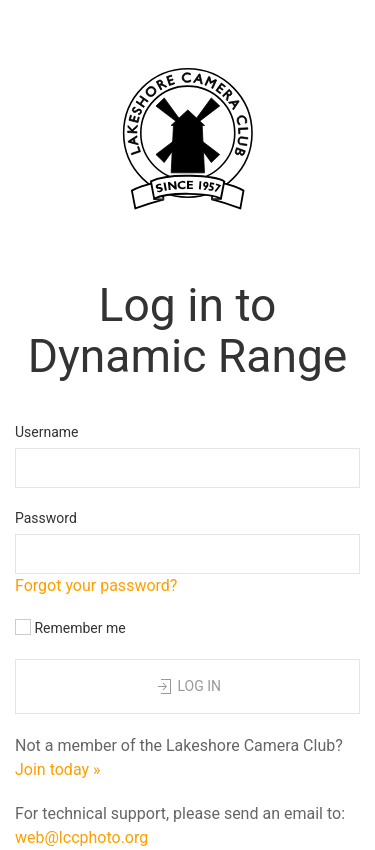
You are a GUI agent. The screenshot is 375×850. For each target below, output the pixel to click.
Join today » (58, 769)
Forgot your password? (96, 585)
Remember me (70, 627)
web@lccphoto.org (81, 837)
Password (46, 518)
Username (47, 432)
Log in (187, 687)
